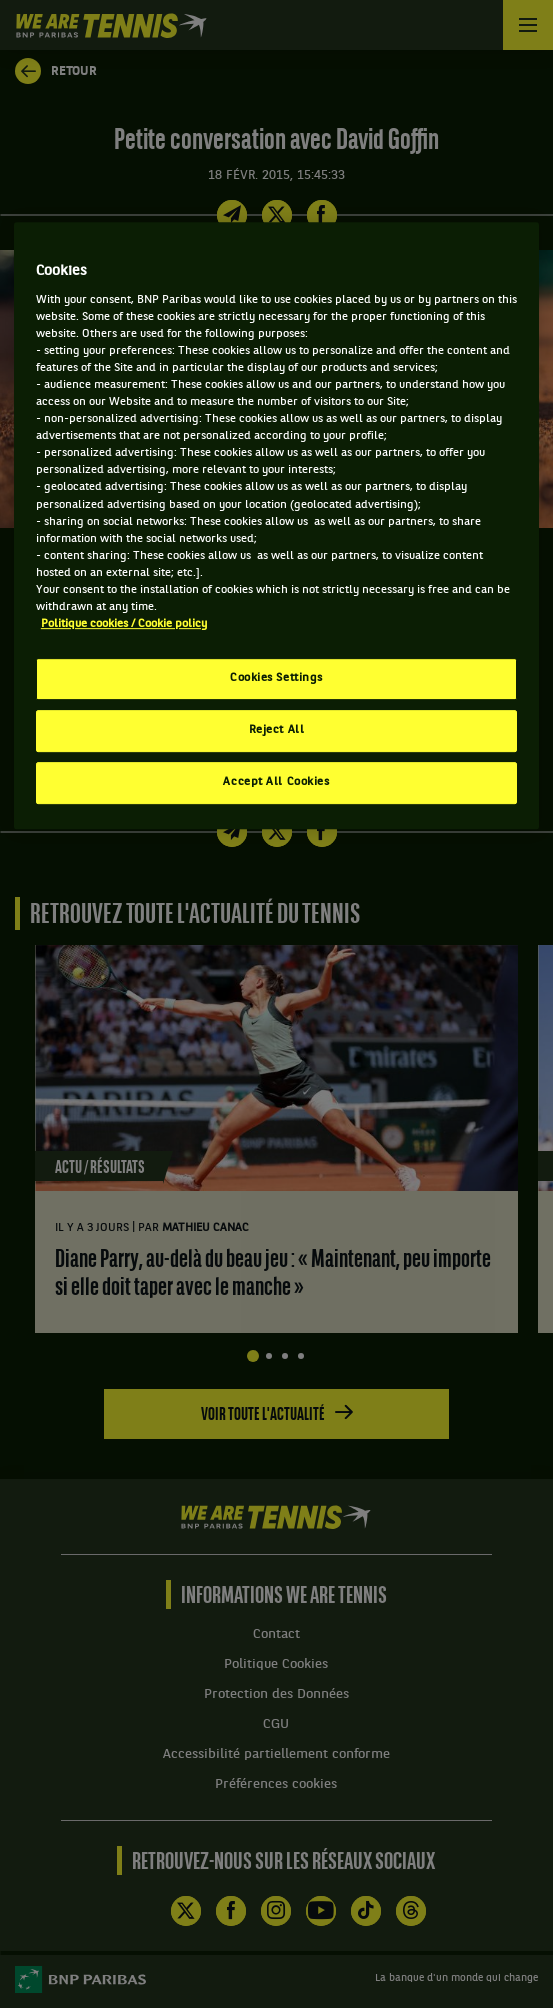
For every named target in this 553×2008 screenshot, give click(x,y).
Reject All (277, 730)
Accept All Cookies (276, 782)
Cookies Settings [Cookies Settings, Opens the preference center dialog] (276, 678)
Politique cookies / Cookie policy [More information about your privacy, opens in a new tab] (124, 624)
